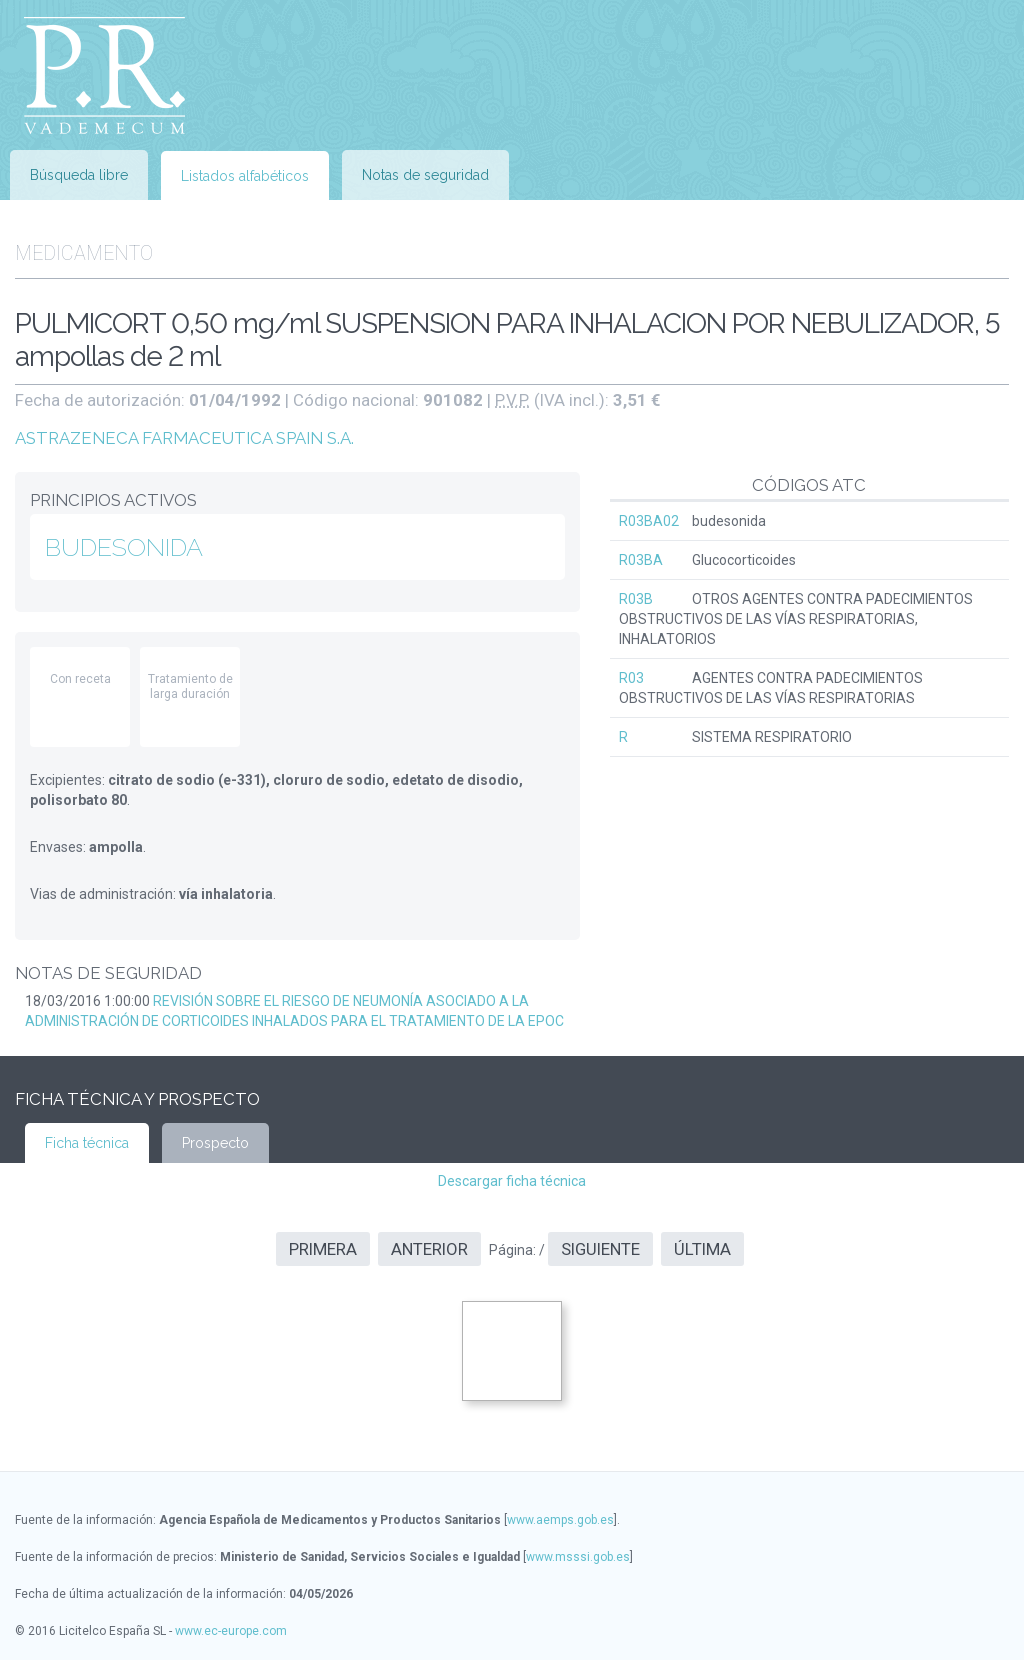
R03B (636, 599)
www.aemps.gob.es (560, 1520)
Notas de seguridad (425, 175)
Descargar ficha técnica (512, 1181)
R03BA (641, 560)
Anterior (429, 1249)
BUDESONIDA (124, 547)
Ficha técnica (87, 1143)
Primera (323, 1249)
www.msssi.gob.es (578, 1557)
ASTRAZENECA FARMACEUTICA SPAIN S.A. (184, 438)
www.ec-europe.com (231, 1631)
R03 (631, 678)
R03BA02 (649, 521)
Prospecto (215, 1143)
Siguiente (600, 1249)
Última (702, 1249)
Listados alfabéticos (245, 176)
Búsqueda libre (79, 175)
